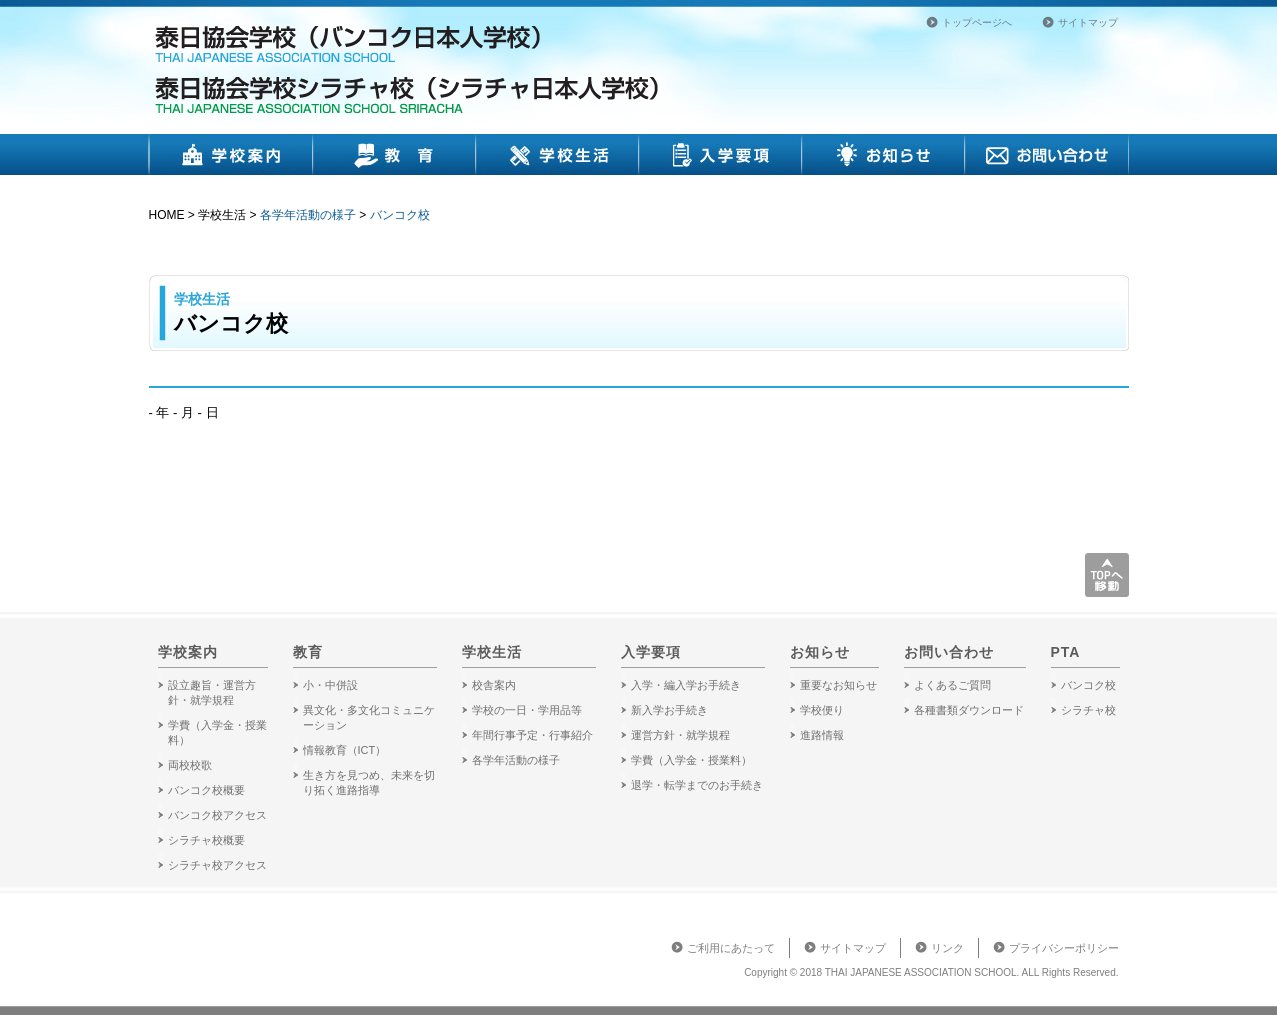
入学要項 (720, 154)
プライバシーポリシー (1064, 948)
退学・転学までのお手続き (697, 785)
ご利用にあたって (731, 948)
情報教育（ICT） (345, 750)
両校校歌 (190, 765)
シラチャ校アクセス (217, 865)
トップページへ (977, 22)
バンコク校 (400, 215)
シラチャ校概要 (206, 840)
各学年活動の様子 (308, 215)
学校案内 (231, 154)
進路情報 (822, 735)
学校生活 (558, 154)
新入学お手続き (669, 710)
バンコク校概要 (206, 790)
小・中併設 (330, 685)
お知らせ (883, 154)
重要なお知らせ (838, 685)
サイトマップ (1088, 22)
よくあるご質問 (952, 685)
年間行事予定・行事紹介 (532, 735)
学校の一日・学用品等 (527, 710)
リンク (947, 948)
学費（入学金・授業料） (691, 760)
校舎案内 (494, 685)
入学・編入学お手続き (686, 685)
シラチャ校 (1088, 710)
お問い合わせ (1047, 154)
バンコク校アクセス (217, 815)
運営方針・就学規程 (680, 735)
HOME (167, 215)
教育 (394, 154)
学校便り (822, 710)
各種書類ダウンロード (969, 710)
